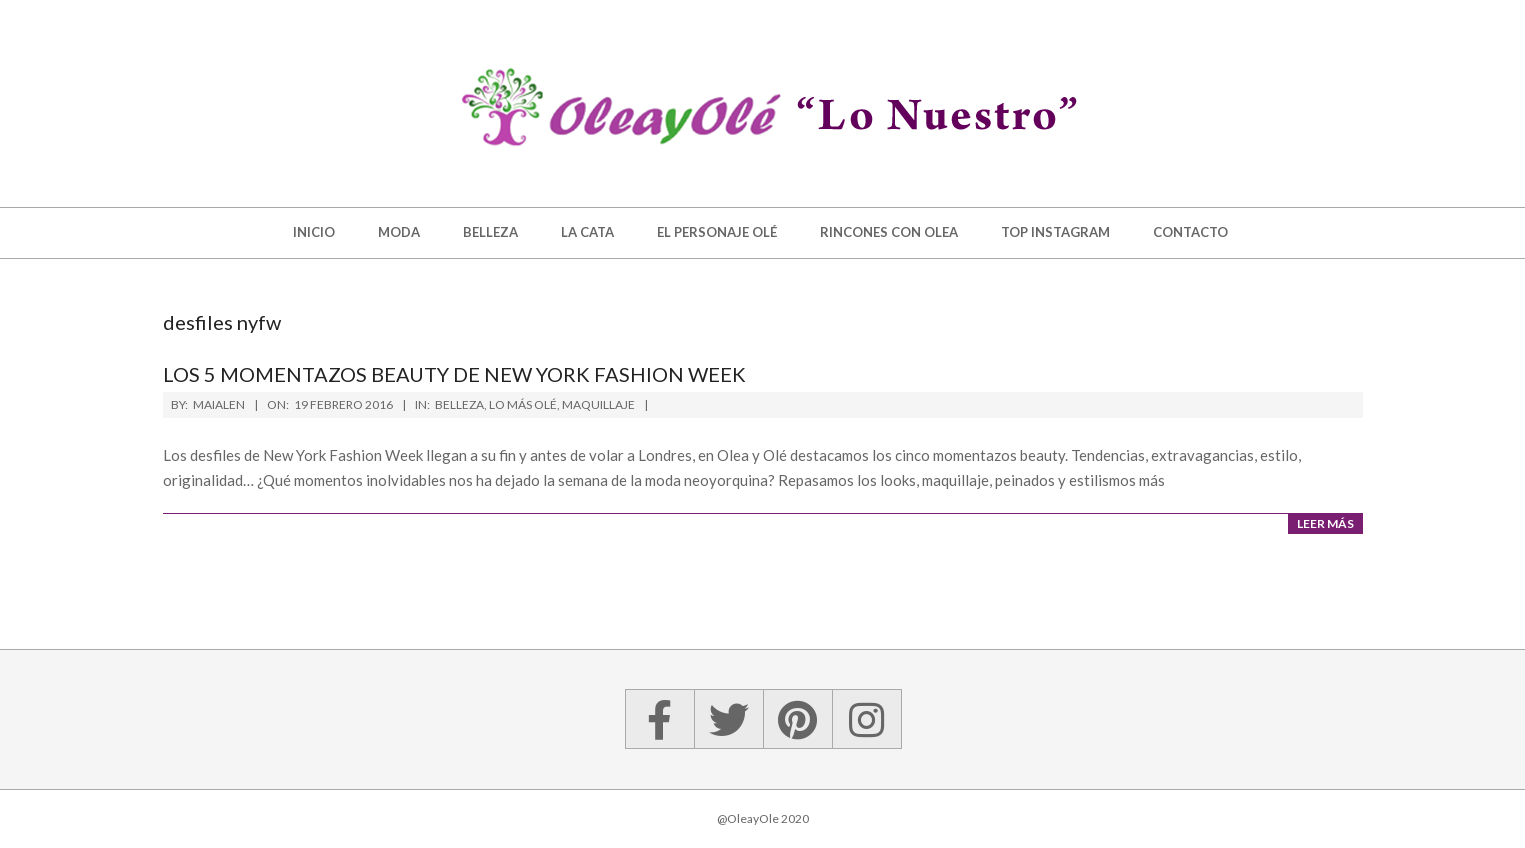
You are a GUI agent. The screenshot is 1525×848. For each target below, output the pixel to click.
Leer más (1325, 523)
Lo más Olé (523, 404)
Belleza (459, 404)
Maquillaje (598, 404)
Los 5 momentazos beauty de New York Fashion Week (454, 374)
